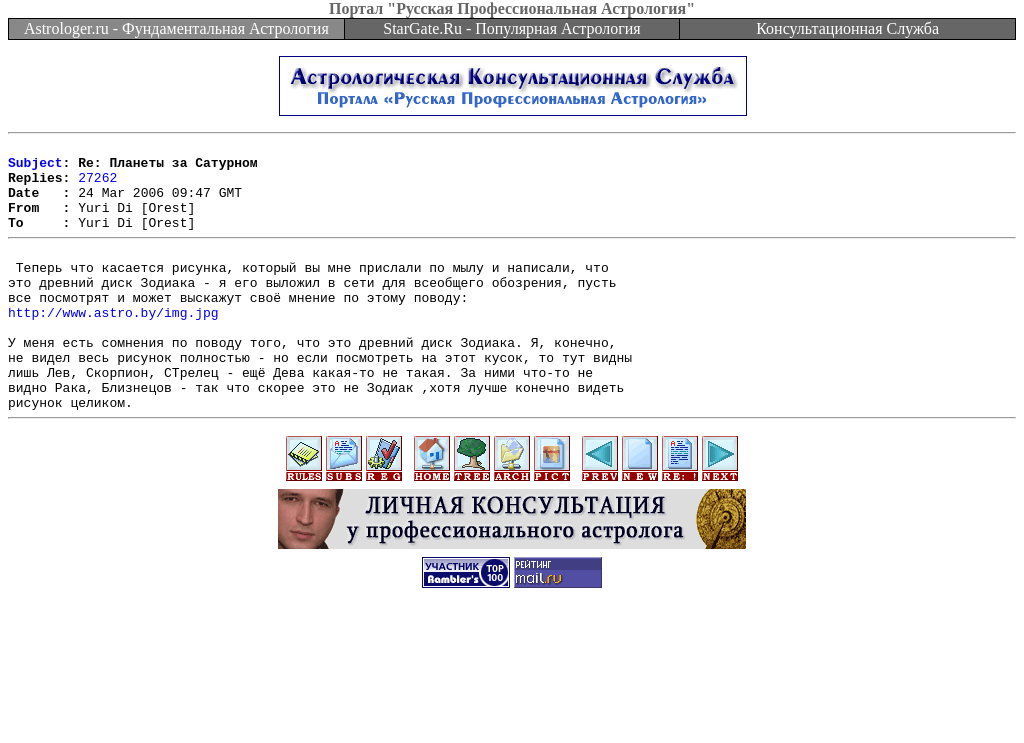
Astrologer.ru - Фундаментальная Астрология (176, 28)
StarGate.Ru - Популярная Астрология (511, 28)
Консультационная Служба (847, 28)
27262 (97, 186)
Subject (35, 168)
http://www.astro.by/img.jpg (113, 345)
